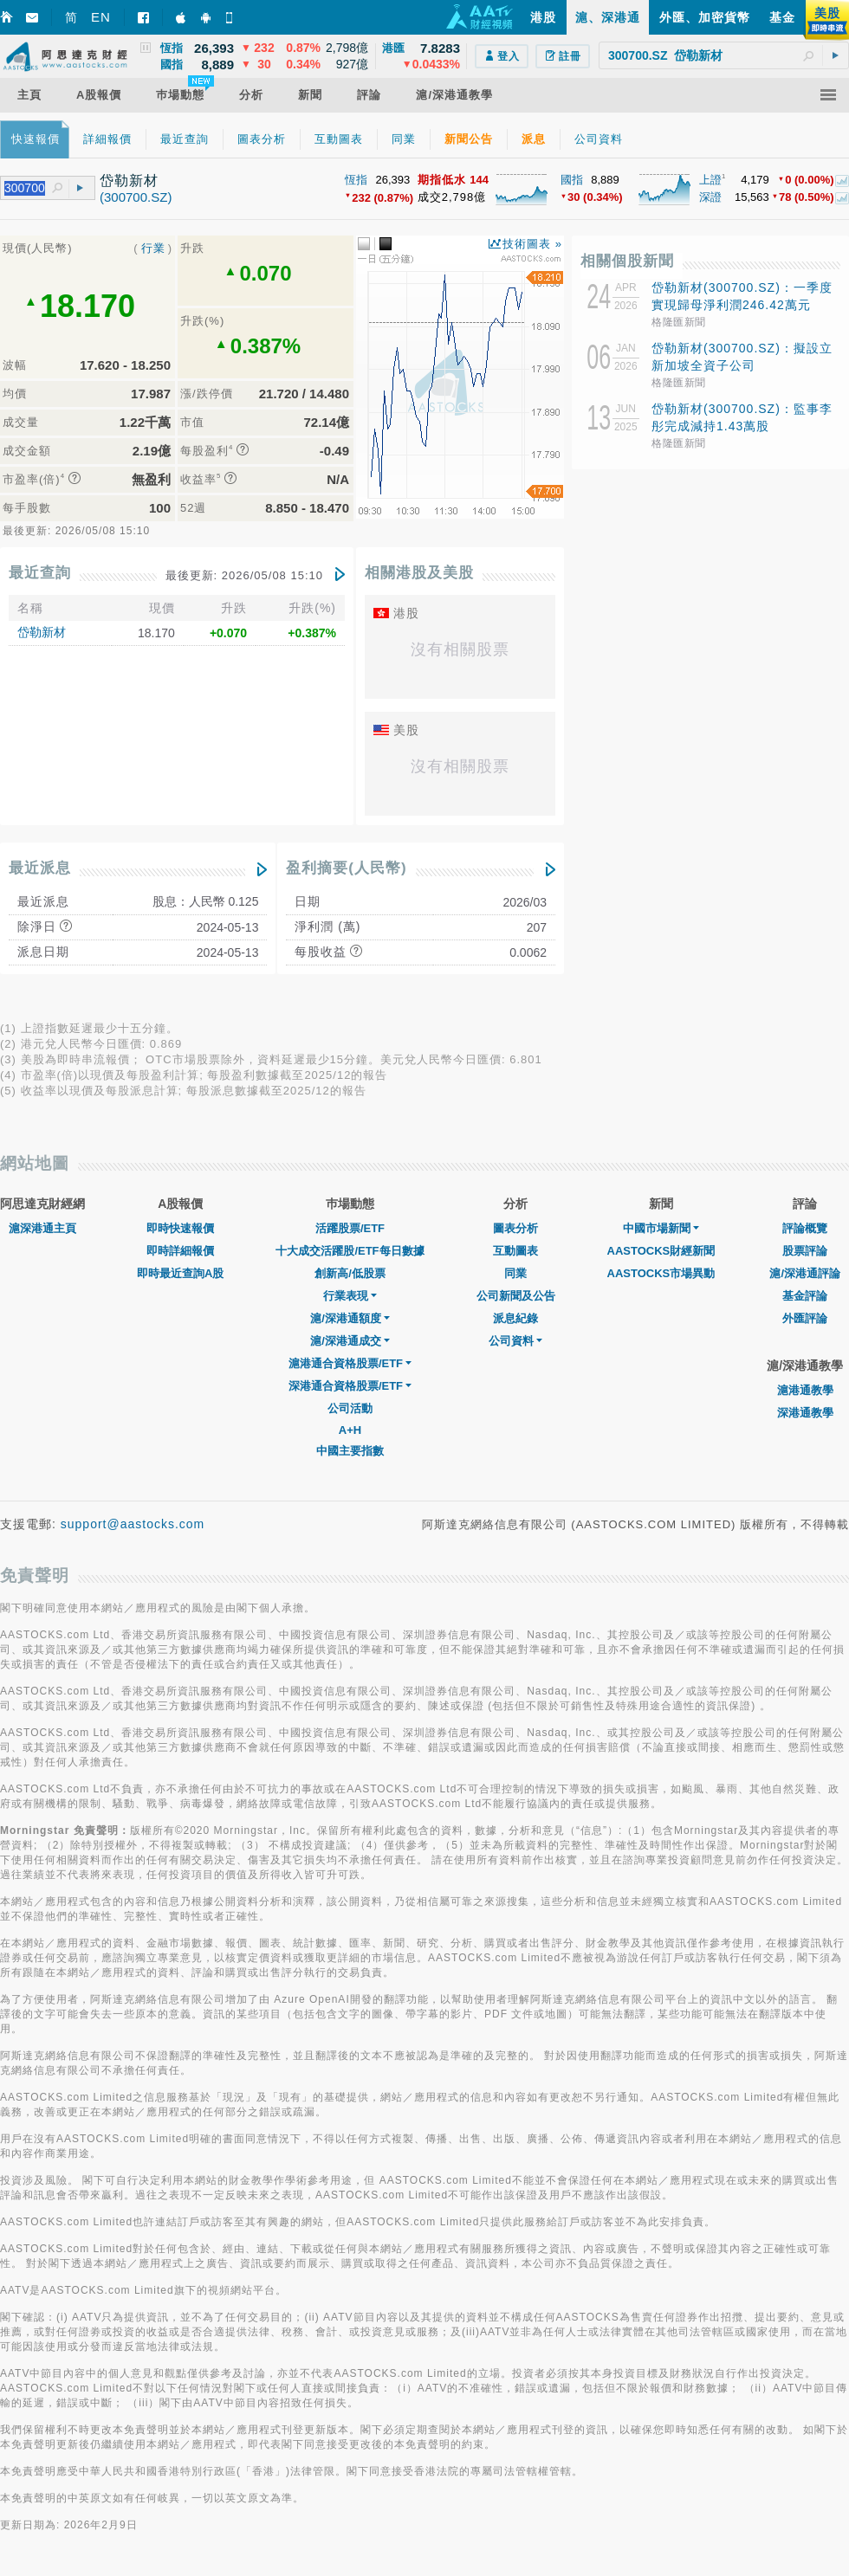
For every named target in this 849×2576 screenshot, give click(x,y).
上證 (710, 179)
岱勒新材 (41, 632)
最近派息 (40, 868)
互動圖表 (515, 1250)
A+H (350, 1430)
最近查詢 (40, 573)
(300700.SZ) (136, 197)
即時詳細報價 (180, 1250)
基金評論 (804, 1295)
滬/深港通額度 (350, 1318)
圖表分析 (515, 1228)
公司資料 (515, 1340)
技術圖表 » (532, 243)
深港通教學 (805, 1412)
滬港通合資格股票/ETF (350, 1363)
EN (101, 17)
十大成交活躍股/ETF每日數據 (349, 1250)
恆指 (356, 179)
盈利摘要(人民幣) (346, 868)
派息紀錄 (515, 1318)
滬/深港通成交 (350, 1340)
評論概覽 (804, 1228)
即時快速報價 (180, 1228)
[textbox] (724, 55)
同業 (515, 1273)
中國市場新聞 (661, 1228)
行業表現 (350, 1295)
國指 (572, 179)
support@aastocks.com (133, 1524)
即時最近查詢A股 (180, 1273)
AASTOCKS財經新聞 (661, 1250)
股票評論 (804, 1250)
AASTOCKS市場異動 (661, 1273)
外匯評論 (804, 1318)
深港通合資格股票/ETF (350, 1385)
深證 (710, 196)
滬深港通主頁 (42, 1228)
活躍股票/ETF (350, 1228)
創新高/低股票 (350, 1273)
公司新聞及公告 (515, 1295)
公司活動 (350, 1408)
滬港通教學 (805, 1390)
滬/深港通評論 (804, 1273)
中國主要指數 (350, 1450)
